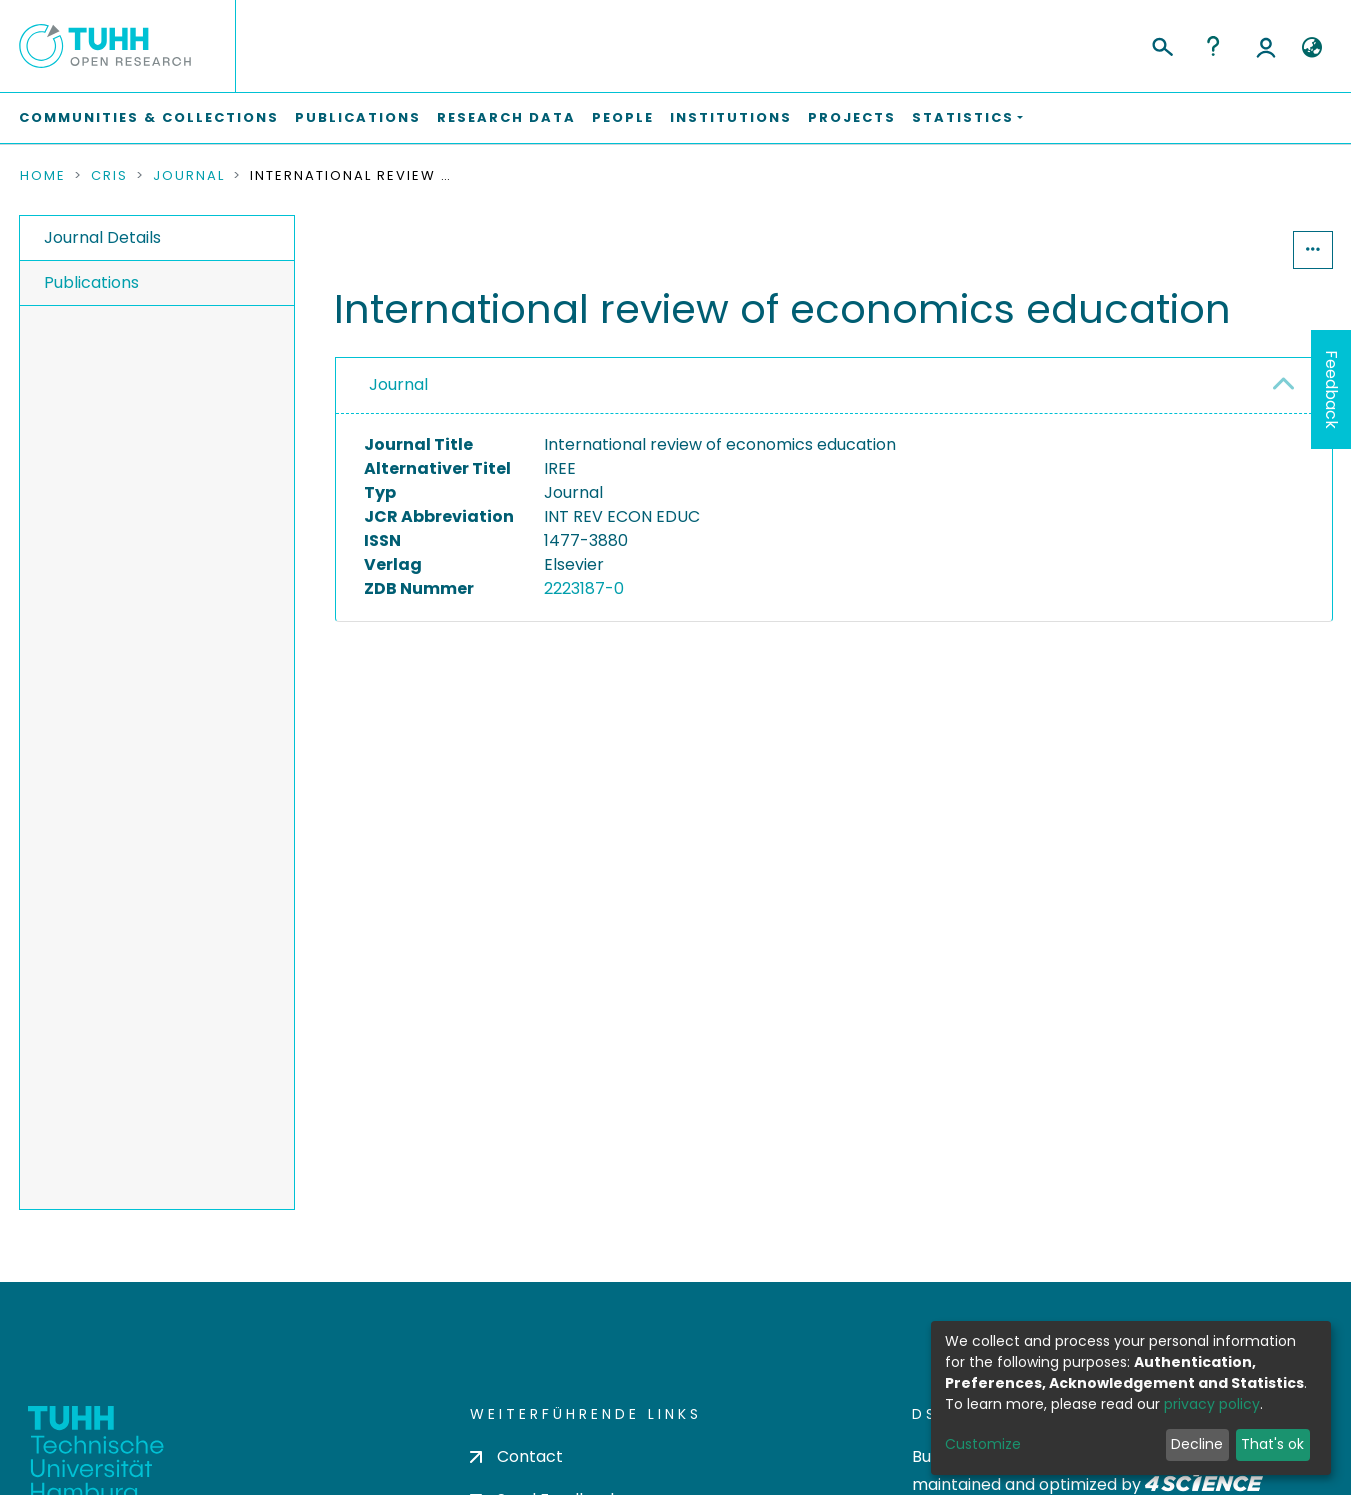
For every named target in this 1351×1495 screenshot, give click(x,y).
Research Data (506, 117)
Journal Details (102, 237)
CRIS (109, 176)
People (623, 117)
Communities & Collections (149, 117)
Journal (189, 176)
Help (1213, 46)
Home (43, 176)
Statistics (1232, 249)
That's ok (1272, 1444)
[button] (1312, 48)
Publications (358, 117)
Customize (983, 1444)
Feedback (1331, 389)
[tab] (834, 386)
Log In (1266, 46)
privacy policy (1212, 1404)
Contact (516, 1456)
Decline (1197, 1444)
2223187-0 (584, 588)
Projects (852, 117)
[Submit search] (1161, 44)
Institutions (731, 117)
